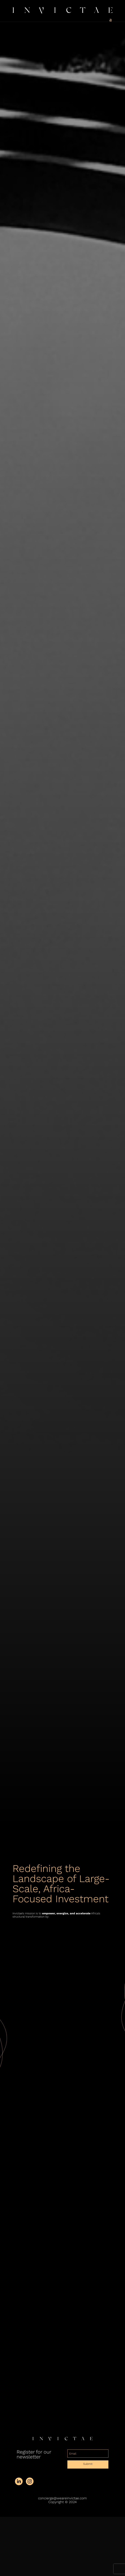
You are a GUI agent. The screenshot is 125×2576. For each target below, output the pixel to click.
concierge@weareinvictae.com (62, 2498)
